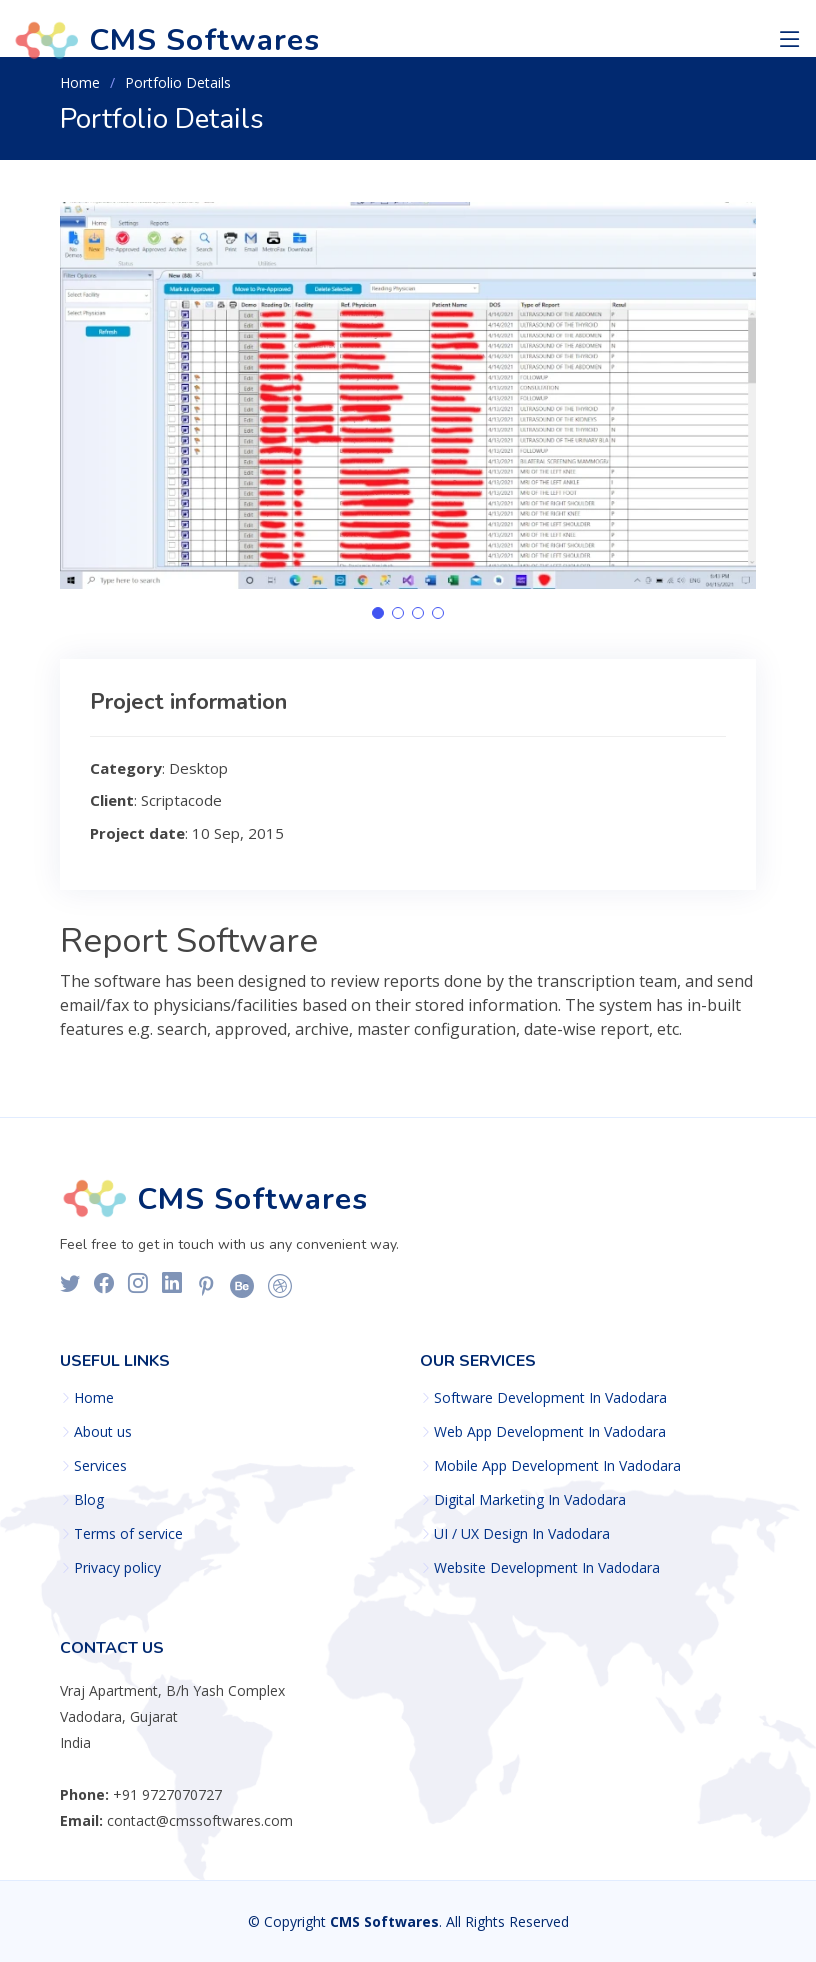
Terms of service (128, 1534)
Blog (89, 1500)
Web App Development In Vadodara (550, 1432)
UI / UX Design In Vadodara (522, 1534)
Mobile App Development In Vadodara (557, 1466)
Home (80, 82)
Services (100, 1466)
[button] (378, 613)
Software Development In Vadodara (550, 1398)
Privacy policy (117, 1568)
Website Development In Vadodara (547, 1568)
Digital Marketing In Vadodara (530, 1500)
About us (103, 1432)
